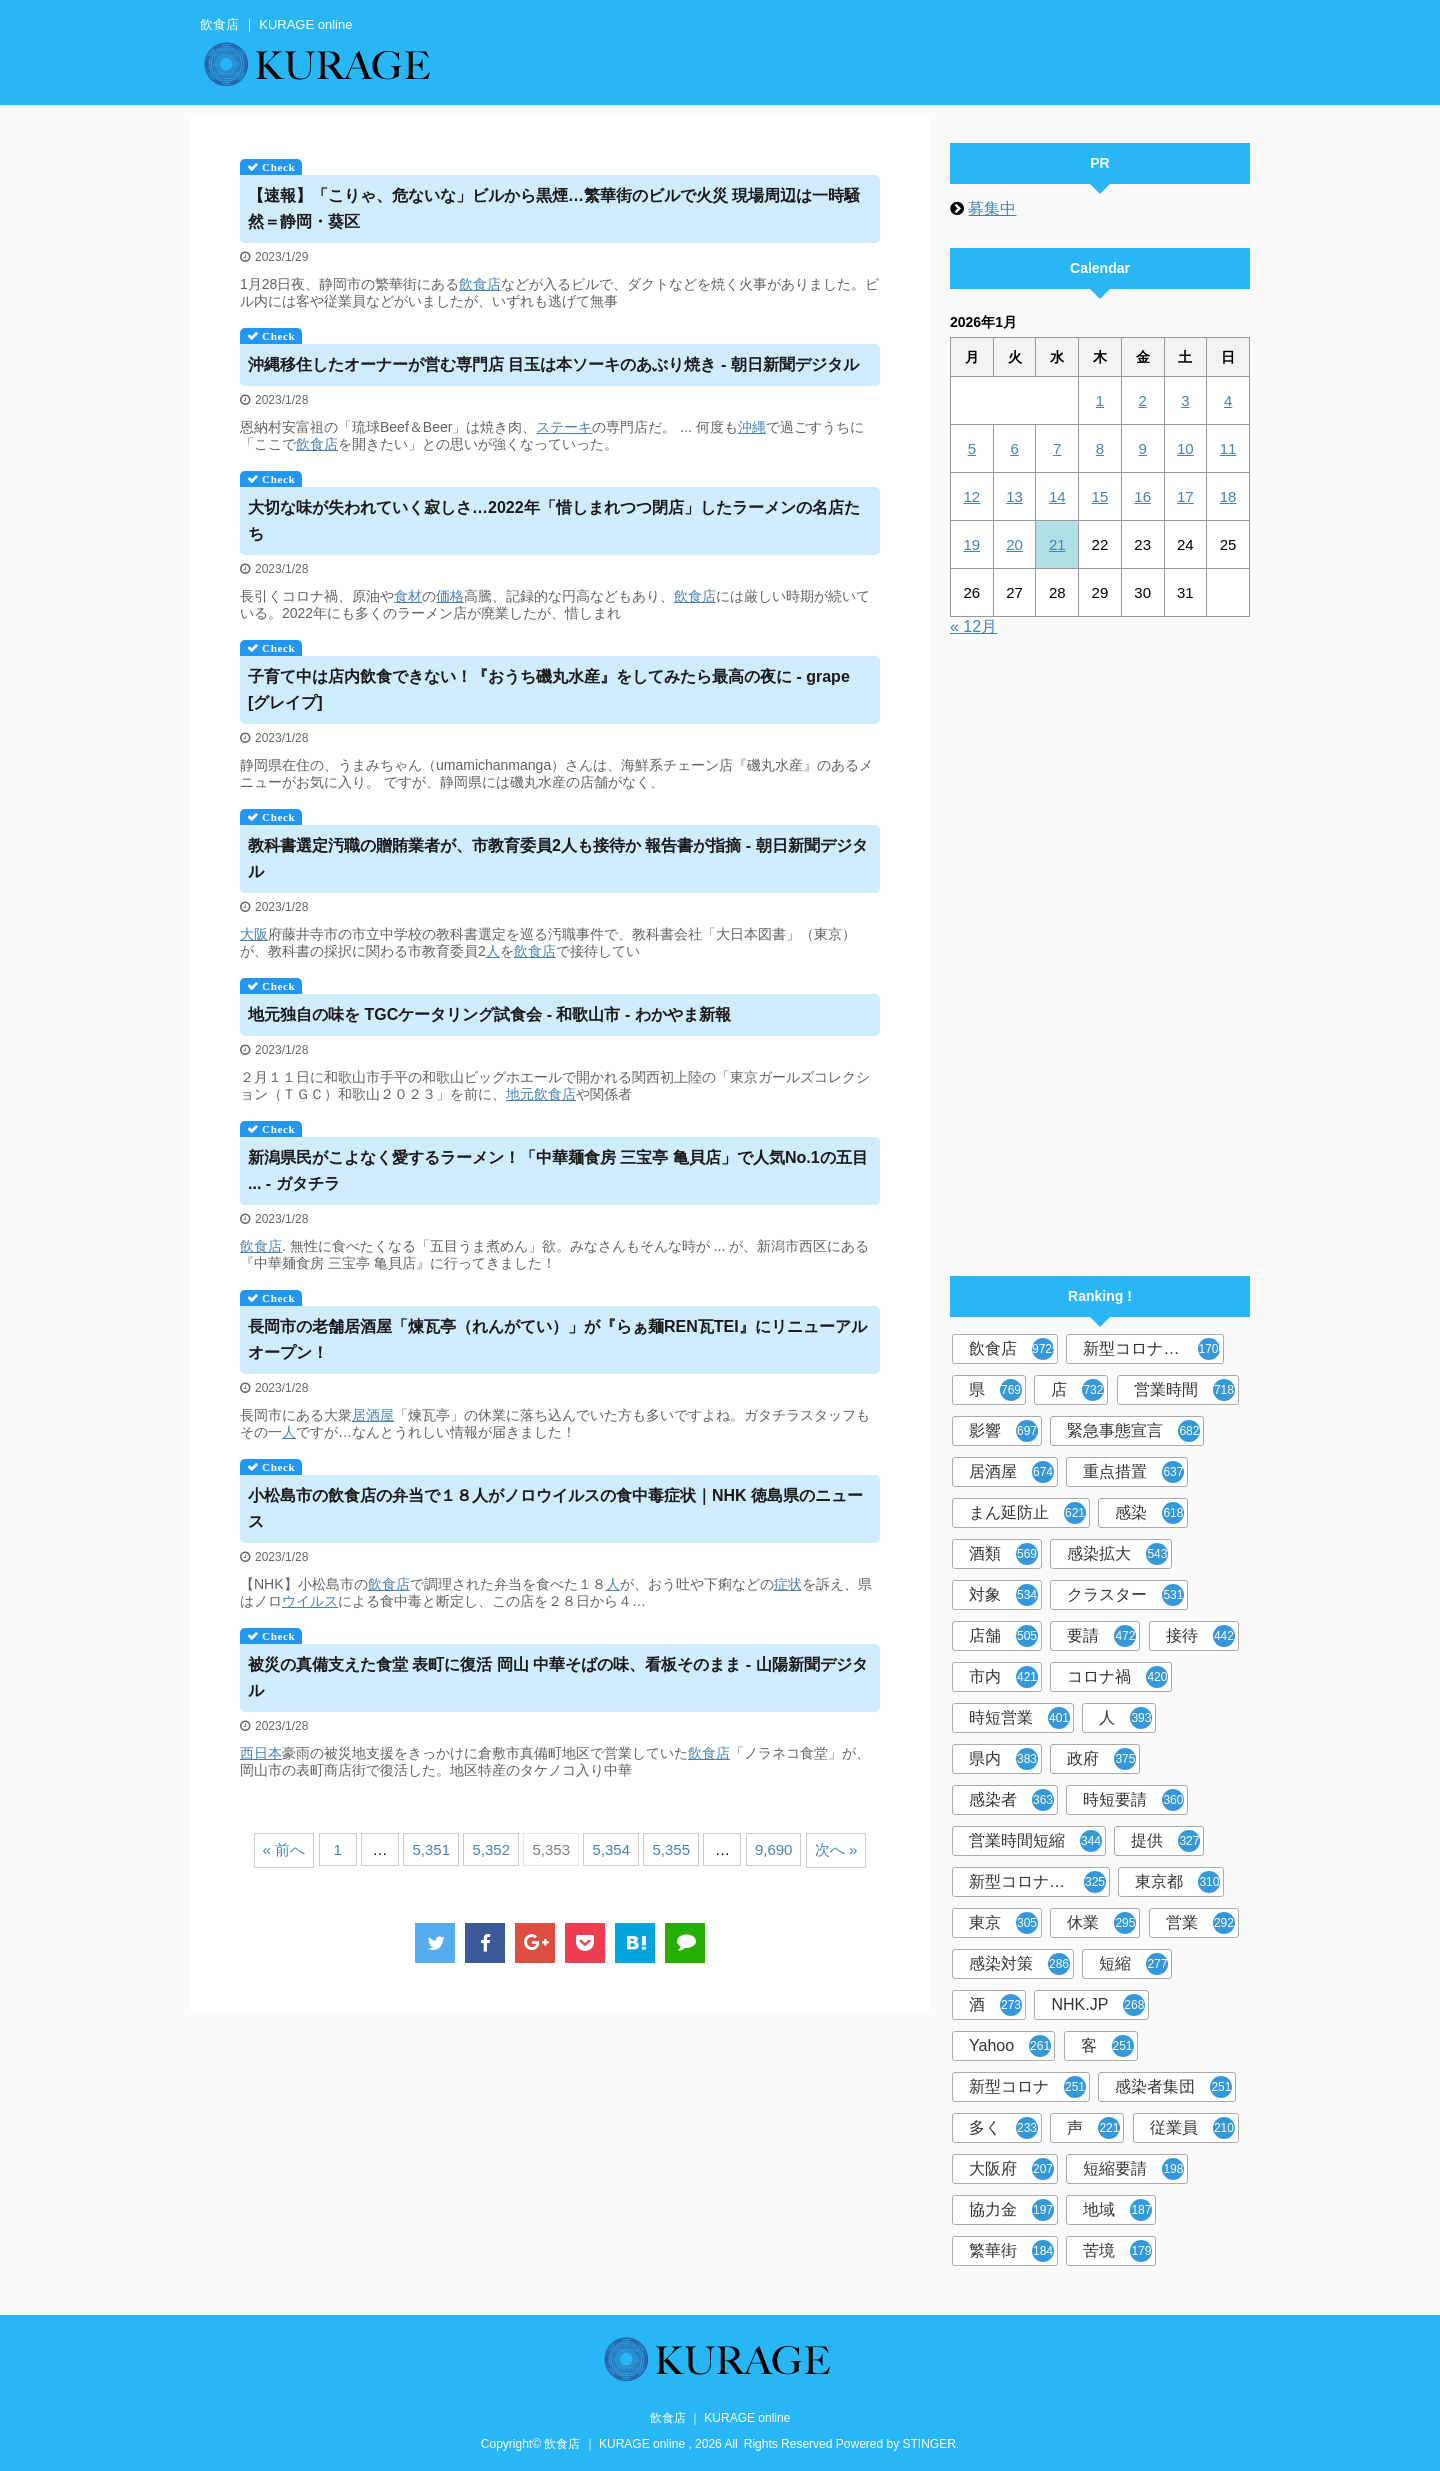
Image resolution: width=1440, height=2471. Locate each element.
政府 (1101, 1759)
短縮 (1133, 1964)
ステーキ (564, 427)
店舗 (1003, 1636)
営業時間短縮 (1035, 1841)
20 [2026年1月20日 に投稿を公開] (1014, 544)
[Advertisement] (1100, 948)
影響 (1003, 1431)
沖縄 (752, 427)
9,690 (774, 1849)
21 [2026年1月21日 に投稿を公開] (1057, 544)
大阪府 (1011, 2169)
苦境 (1117, 2251)
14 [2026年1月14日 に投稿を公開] (1057, 496)
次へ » (836, 1849)
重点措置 (1133, 1472)
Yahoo (1010, 2046)
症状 (788, 1584)
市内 (1003, 1677)
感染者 (1011, 1800)
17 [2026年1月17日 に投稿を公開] (1185, 496)
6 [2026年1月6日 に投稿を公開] (1014, 448)
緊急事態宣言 (1133, 1431)
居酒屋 (373, 1415)
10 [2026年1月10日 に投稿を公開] (1185, 448)
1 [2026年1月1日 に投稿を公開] (1100, 400)
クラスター (1125, 1595)
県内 (1003, 1759)
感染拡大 (1117, 1554)
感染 (1149, 1513)
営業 (1200, 1923)
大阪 (254, 934)
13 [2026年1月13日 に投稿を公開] (1014, 496)
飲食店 (480, 284)
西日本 (261, 1753)
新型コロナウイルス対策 (1039, 1882)
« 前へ (284, 1849)
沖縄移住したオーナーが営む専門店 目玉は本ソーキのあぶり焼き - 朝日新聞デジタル (553, 364)
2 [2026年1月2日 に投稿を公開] (1142, 400)
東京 (1003, 1923)
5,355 (671, 1849)
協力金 (1011, 2210)
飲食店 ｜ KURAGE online (720, 2418)
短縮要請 (1133, 2169)
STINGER (929, 2444)
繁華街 (1011, 2251)
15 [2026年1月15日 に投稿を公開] (1100, 496)
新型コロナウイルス (1153, 1349)
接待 (1200, 1636)
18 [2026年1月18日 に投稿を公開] (1228, 496)
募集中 (992, 208)
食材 (408, 596)
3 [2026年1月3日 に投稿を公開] (1185, 400)
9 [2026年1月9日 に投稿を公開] (1142, 448)
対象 (1003, 1595)
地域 (1117, 2210)
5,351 (431, 1849)
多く (1003, 2128)
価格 (450, 596)
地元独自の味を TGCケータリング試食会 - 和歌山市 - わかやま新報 (489, 1014)
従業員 (1192, 2128)
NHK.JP (1098, 2005)
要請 (1101, 1636)
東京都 (1177, 1882)
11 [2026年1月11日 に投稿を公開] (1228, 448)
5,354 (611, 1849)
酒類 (1003, 1554)
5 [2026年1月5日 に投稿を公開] (972, 448)
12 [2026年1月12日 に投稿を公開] (972, 496)
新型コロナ (1027, 2087)
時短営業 (1019, 1718)
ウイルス (310, 1601)
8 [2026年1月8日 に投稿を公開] (1100, 448)
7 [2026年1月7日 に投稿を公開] (1057, 448)
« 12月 (973, 626)
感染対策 (1019, 1964)
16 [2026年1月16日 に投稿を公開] (1142, 496)
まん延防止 (1027, 1513)
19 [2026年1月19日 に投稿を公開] (972, 544)
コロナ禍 (1117, 1677)
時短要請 (1133, 1800)
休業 (1101, 1923)
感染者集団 (1173, 2087)
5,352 (491, 1849)
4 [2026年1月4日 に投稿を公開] (1228, 400)
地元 (520, 1094)
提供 (1165, 1841)
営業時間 (1184, 1390)
